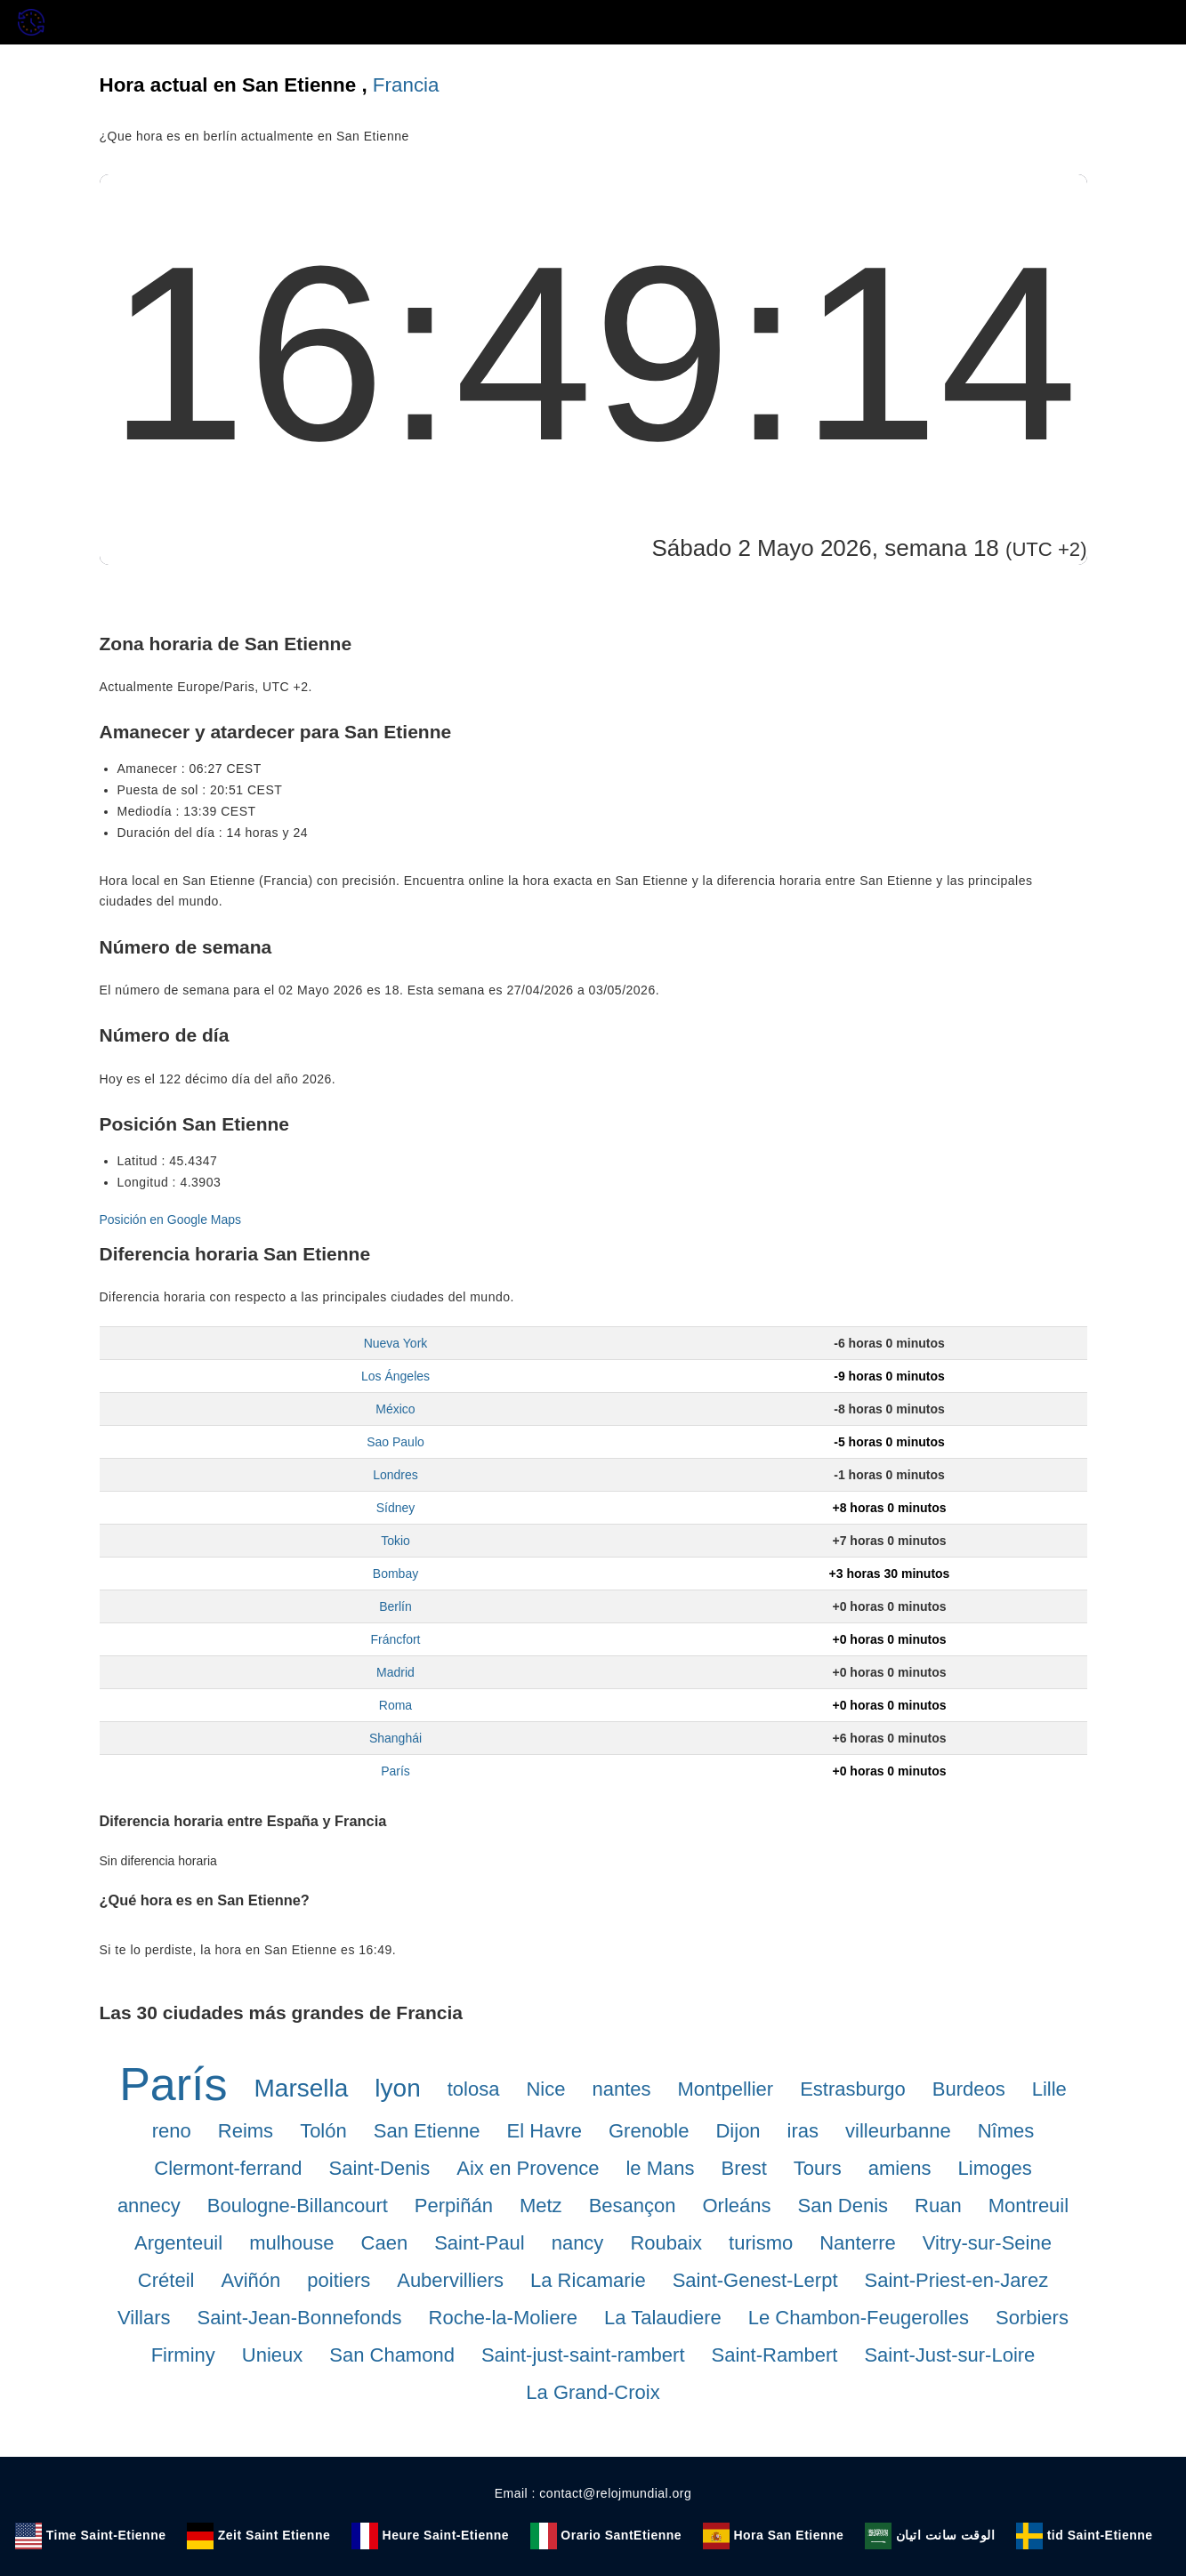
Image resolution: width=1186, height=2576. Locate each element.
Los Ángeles (395, 1376)
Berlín (395, 1606)
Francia (406, 85)
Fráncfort (395, 1639)
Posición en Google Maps (171, 1219)
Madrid (395, 1672)
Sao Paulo (395, 1442)
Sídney (396, 1508)
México (395, 1409)
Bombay (395, 1573)
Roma (395, 1705)
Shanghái (395, 1738)
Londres (395, 1475)
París (395, 1771)
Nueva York (396, 1343)
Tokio (395, 1541)
